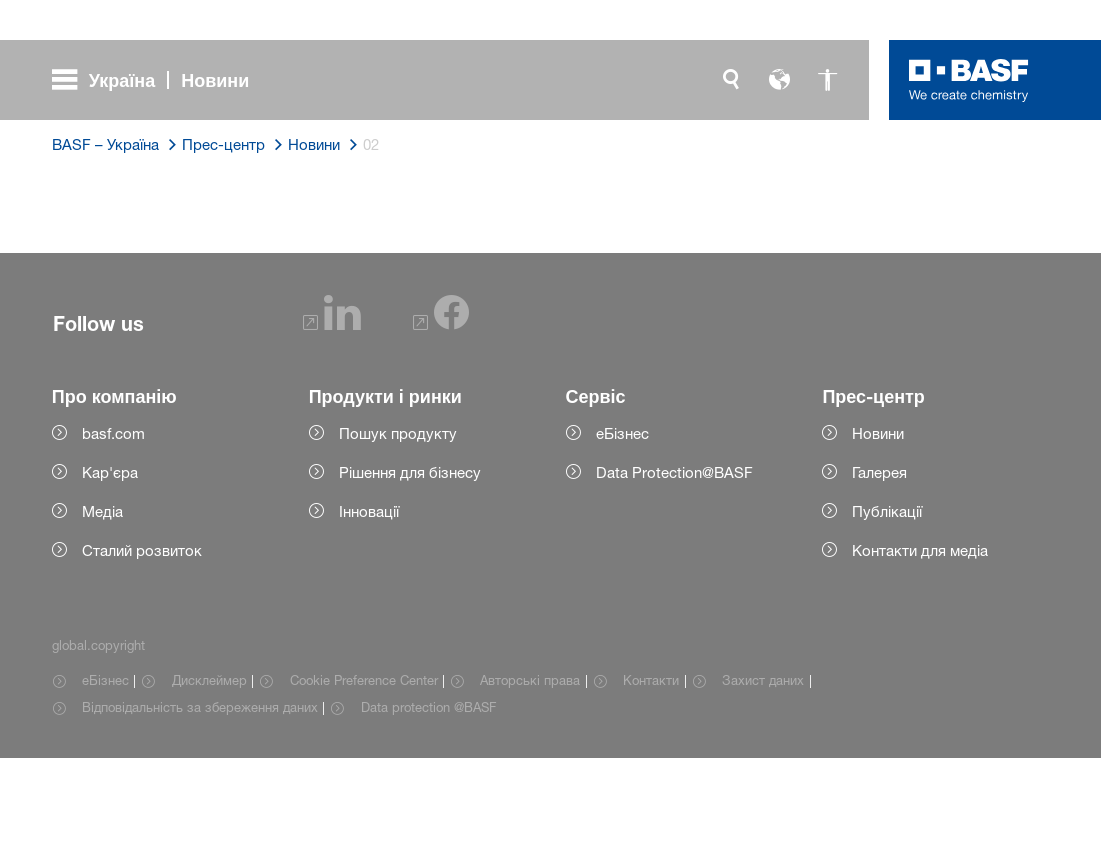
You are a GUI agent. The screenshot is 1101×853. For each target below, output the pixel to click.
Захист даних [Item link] (763, 775)
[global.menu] (159, 80)
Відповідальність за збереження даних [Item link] (200, 802)
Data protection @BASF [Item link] (428, 802)
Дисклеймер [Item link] (209, 775)
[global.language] (779, 80)
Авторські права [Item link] (530, 775)
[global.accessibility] (827, 80)
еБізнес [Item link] (105, 775)
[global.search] (731, 80)
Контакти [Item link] (651, 775)
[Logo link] (969, 80)
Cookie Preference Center (364, 775)
